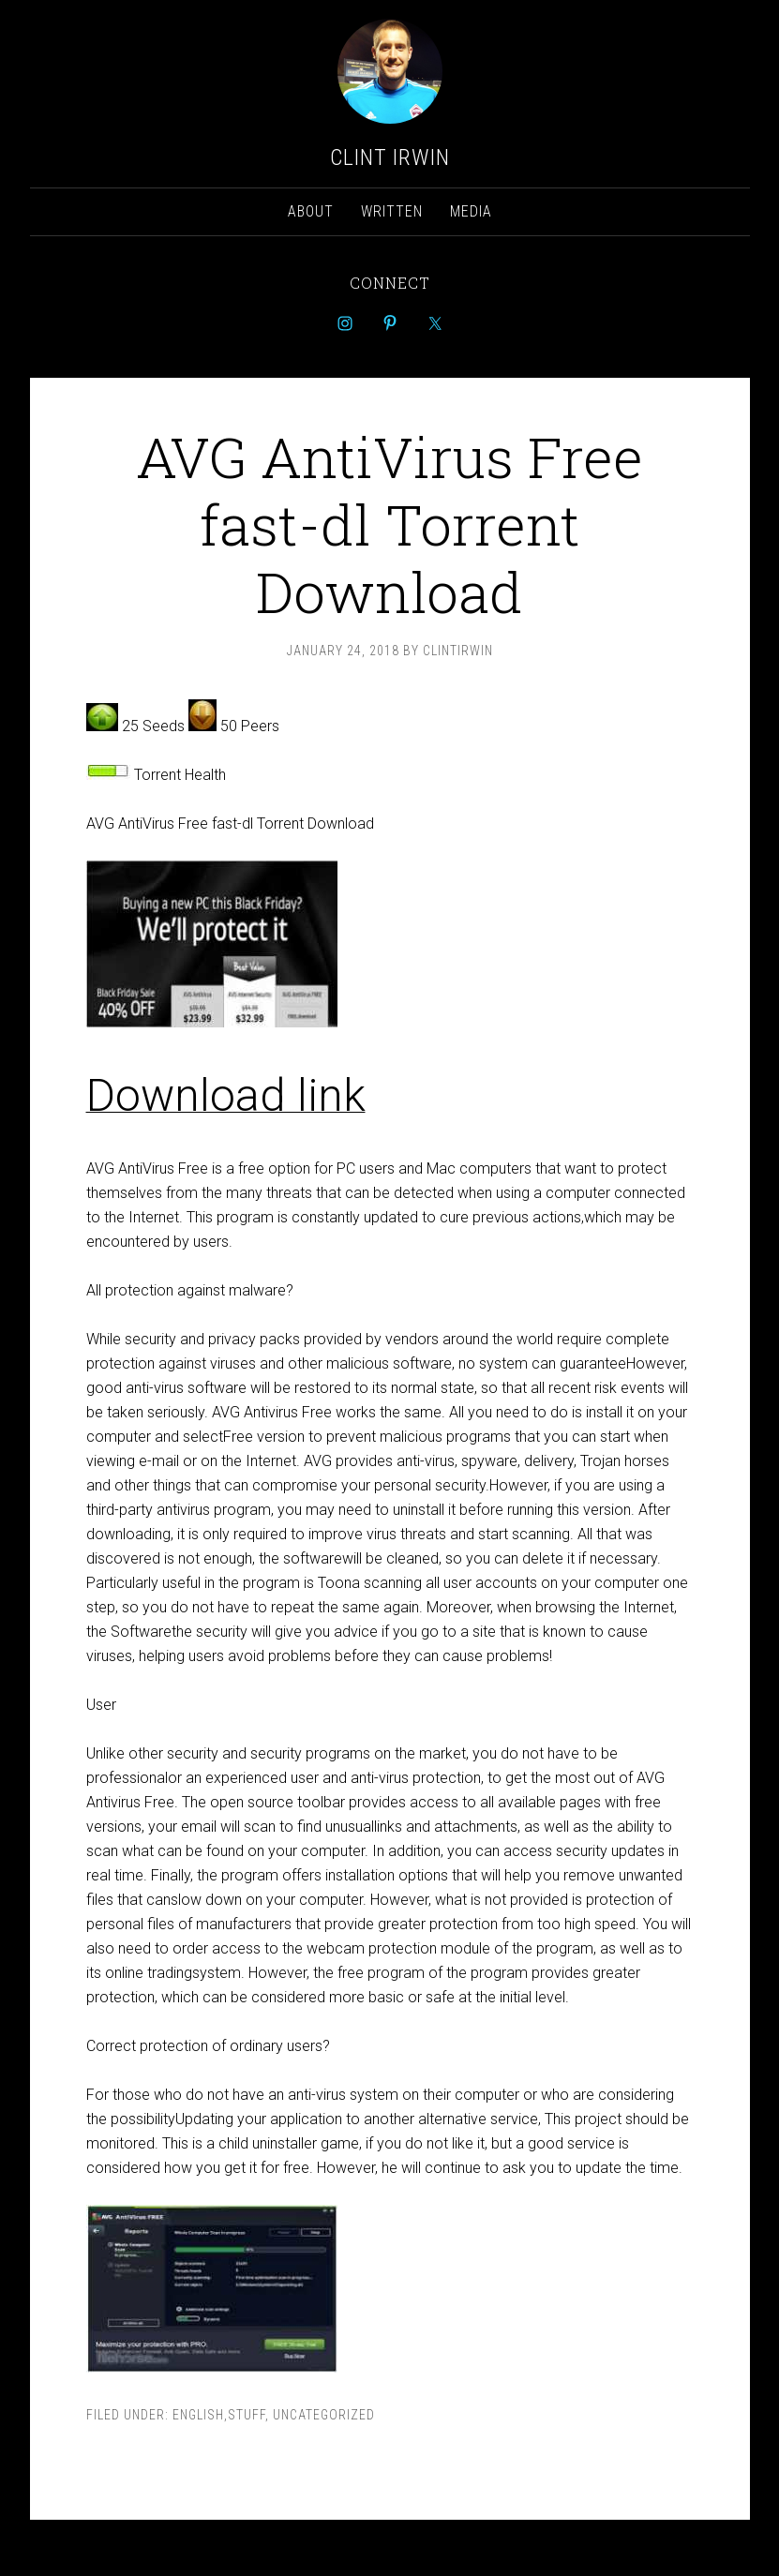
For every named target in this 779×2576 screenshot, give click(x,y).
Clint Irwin (390, 157)
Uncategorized (324, 2414)
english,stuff (218, 2414)
